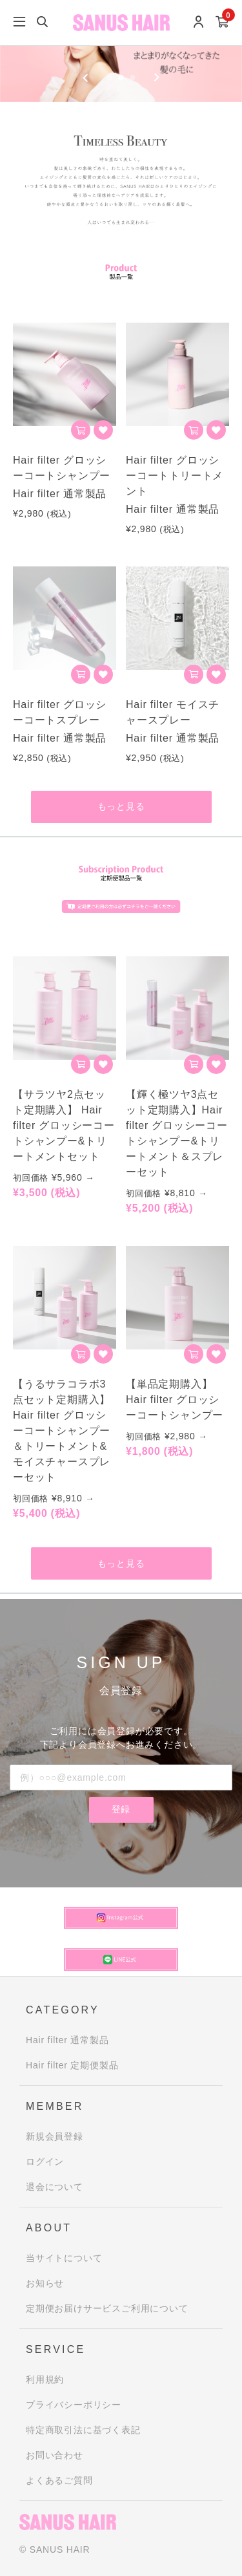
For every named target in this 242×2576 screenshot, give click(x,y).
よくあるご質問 (59, 2480)
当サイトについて (64, 2258)
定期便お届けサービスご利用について (107, 2308)
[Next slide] (156, 77)
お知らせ (45, 2283)
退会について (54, 2187)
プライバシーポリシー (73, 2404)
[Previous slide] (86, 77)
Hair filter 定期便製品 (72, 2065)
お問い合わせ (54, 2455)
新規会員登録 (54, 2136)
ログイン (45, 2161)
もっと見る (121, 806)
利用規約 (45, 2379)
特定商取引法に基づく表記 (83, 2430)
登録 (121, 1809)
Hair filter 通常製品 (67, 2040)
